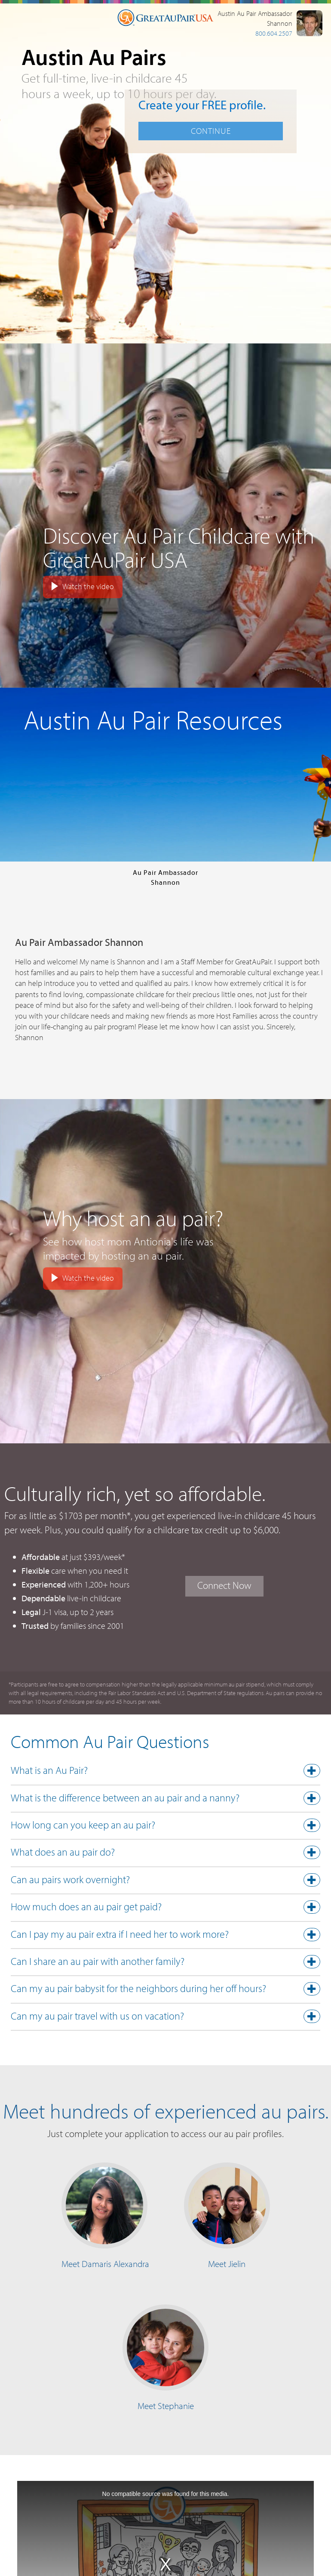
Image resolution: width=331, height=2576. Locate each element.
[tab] (165, 1772)
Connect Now (224, 1585)
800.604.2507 (273, 33)
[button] (165, 1772)
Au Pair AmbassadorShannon (165, 877)
